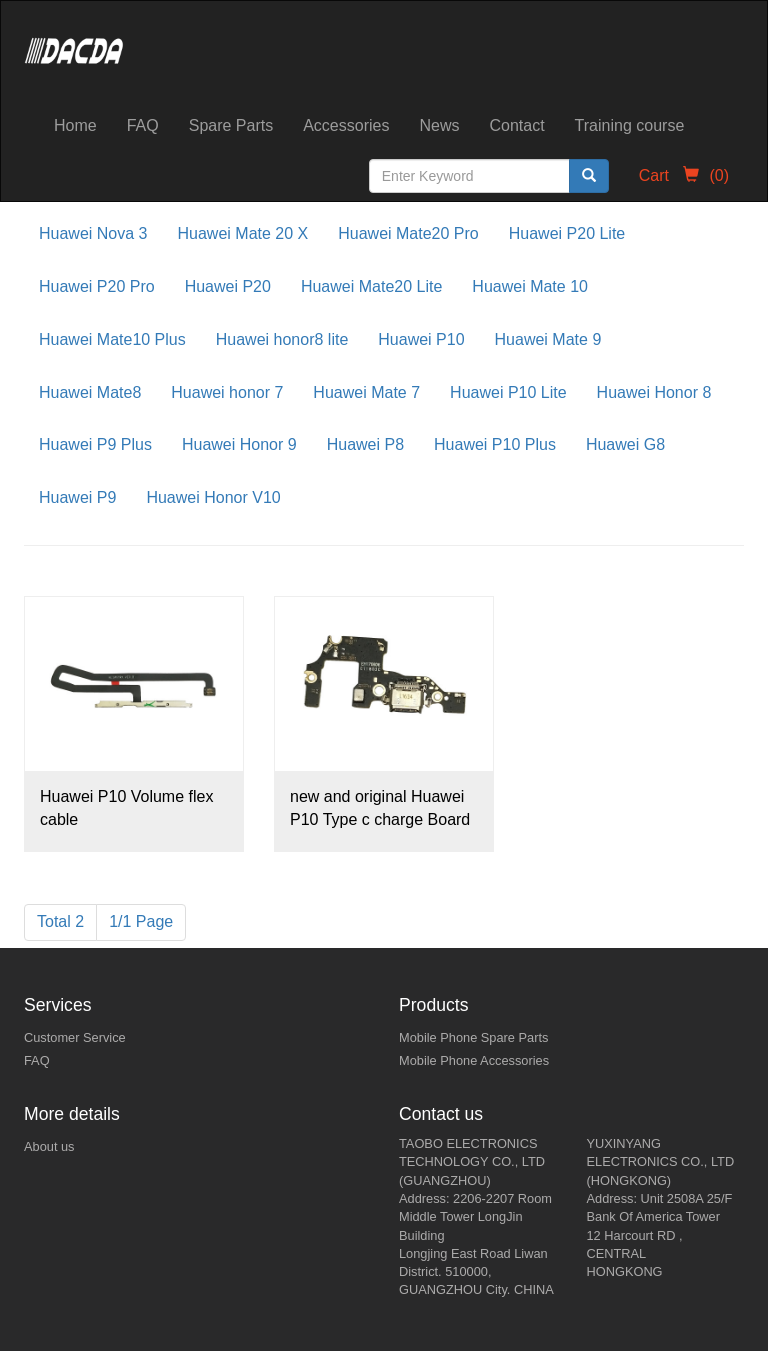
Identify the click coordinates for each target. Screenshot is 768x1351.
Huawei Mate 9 (548, 339)
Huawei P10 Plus (495, 444)
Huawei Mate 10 (530, 286)
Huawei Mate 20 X (243, 233)
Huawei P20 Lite (567, 233)
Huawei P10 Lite (508, 392)
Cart (684, 175)
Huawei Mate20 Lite (371, 286)
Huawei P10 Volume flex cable (126, 808)
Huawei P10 (421, 339)
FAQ (143, 125)
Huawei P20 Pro (97, 286)
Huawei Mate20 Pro (408, 233)
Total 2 (60, 921)
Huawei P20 (228, 286)
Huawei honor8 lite (282, 339)
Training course (630, 125)
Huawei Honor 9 (239, 444)
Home (75, 125)
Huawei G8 (625, 444)
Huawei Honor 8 (654, 392)
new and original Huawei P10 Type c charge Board (380, 808)
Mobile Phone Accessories (474, 1060)
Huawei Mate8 (90, 392)
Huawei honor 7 (227, 392)
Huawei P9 (77, 497)
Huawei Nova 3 (93, 233)
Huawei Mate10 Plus (112, 339)
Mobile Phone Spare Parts (473, 1037)
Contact (516, 125)
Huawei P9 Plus (95, 444)
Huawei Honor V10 (213, 497)
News (439, 125)
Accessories (346, 125)
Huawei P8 (365, 444)
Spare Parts (231, 125)
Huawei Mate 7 (366, 392)
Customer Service (75, 1037)
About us (49, 1146)
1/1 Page (141, 921)
